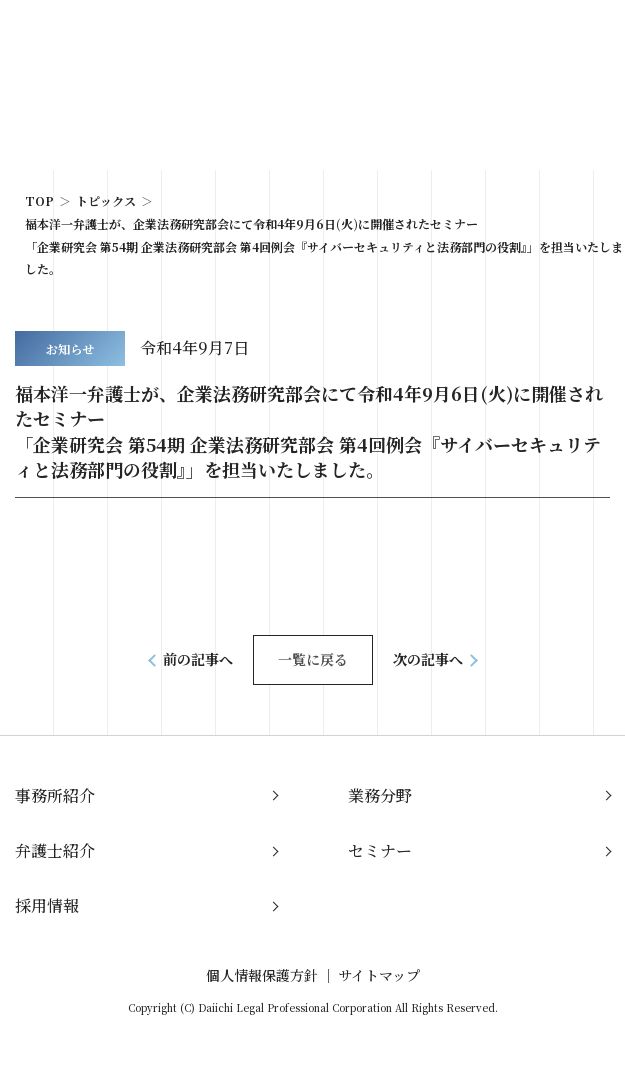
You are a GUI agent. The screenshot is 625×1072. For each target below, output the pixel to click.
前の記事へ (198, 659)
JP (508, 38)
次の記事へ (428, 659)
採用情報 (47, 905)
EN (540, 38)
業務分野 (380, 795)
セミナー (380, 850)
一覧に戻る (313, 659)
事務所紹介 (55, 795)
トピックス (106, 200)
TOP (39, 200)
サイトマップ (379, 975)
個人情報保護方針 (262, 975)
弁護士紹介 (55, 850)
